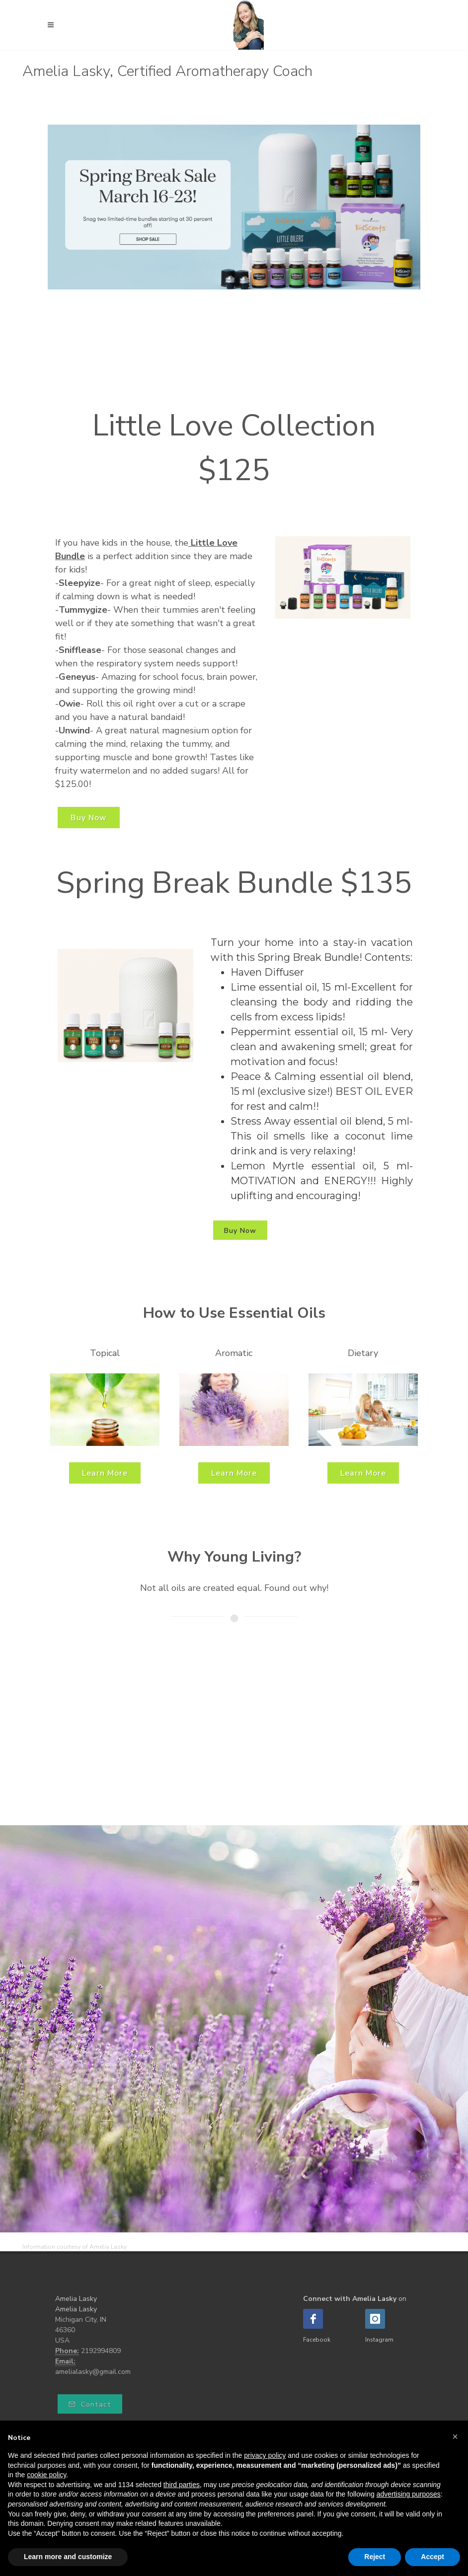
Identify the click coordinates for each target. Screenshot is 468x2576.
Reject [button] (374, 2557)
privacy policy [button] (265, 2455)
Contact (90, 2404)
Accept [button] (432, 2557)
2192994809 (101, 2351)
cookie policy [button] (46, 2475)
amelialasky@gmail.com (93, 2371)
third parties (181, 2485)
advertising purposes (409, 2494)
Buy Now (89, 817)
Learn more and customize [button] (68, 2557)
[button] (455, 2436)
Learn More (105, 1473)
